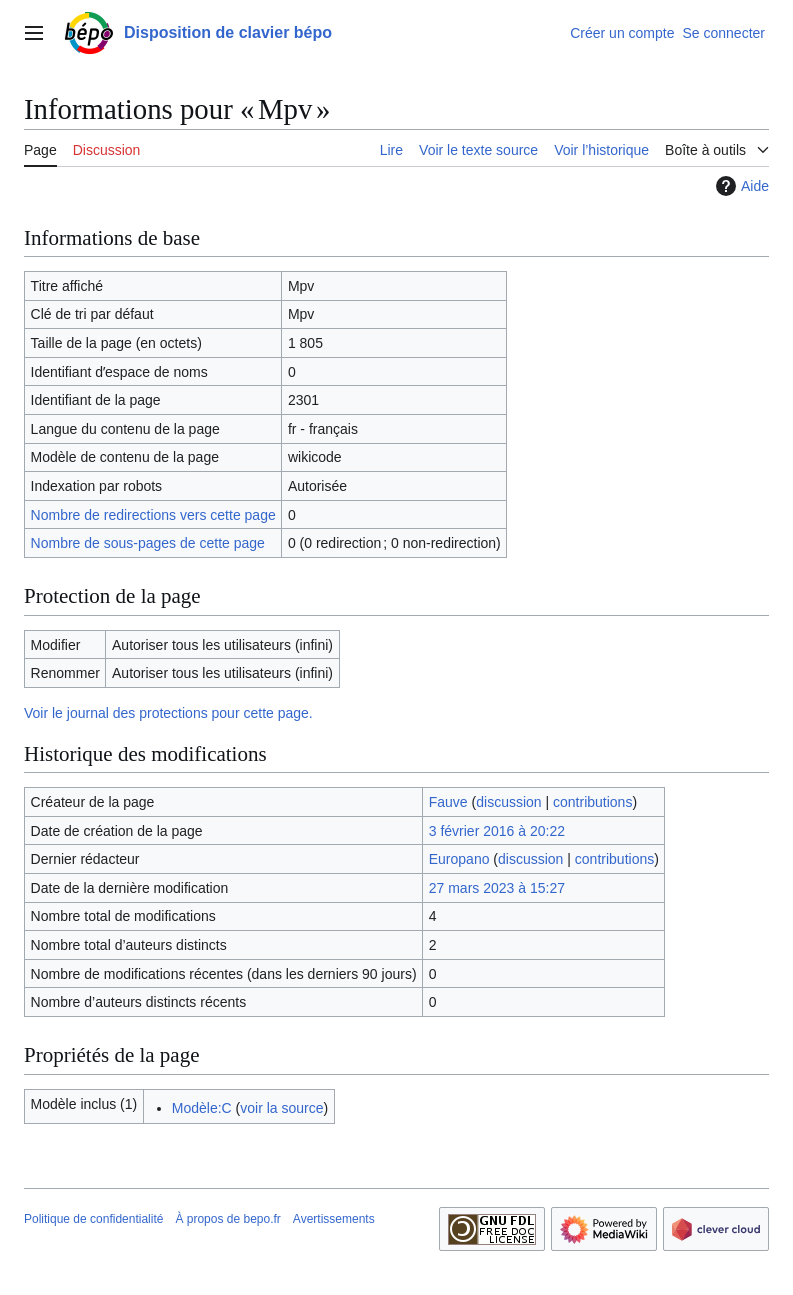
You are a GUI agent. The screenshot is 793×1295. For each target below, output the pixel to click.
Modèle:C (202, 1108)
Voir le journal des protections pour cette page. (168, 713)
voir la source (281, 1108)
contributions (592, 802)
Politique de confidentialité (93, 1219)
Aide (740, 186)
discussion (508, 802)
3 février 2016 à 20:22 (497, 831)
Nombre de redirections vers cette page (153, 515)
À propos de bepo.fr (227, 1219)
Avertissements (334, 1219)
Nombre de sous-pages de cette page (148, 543)
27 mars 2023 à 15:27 (497, 888)
